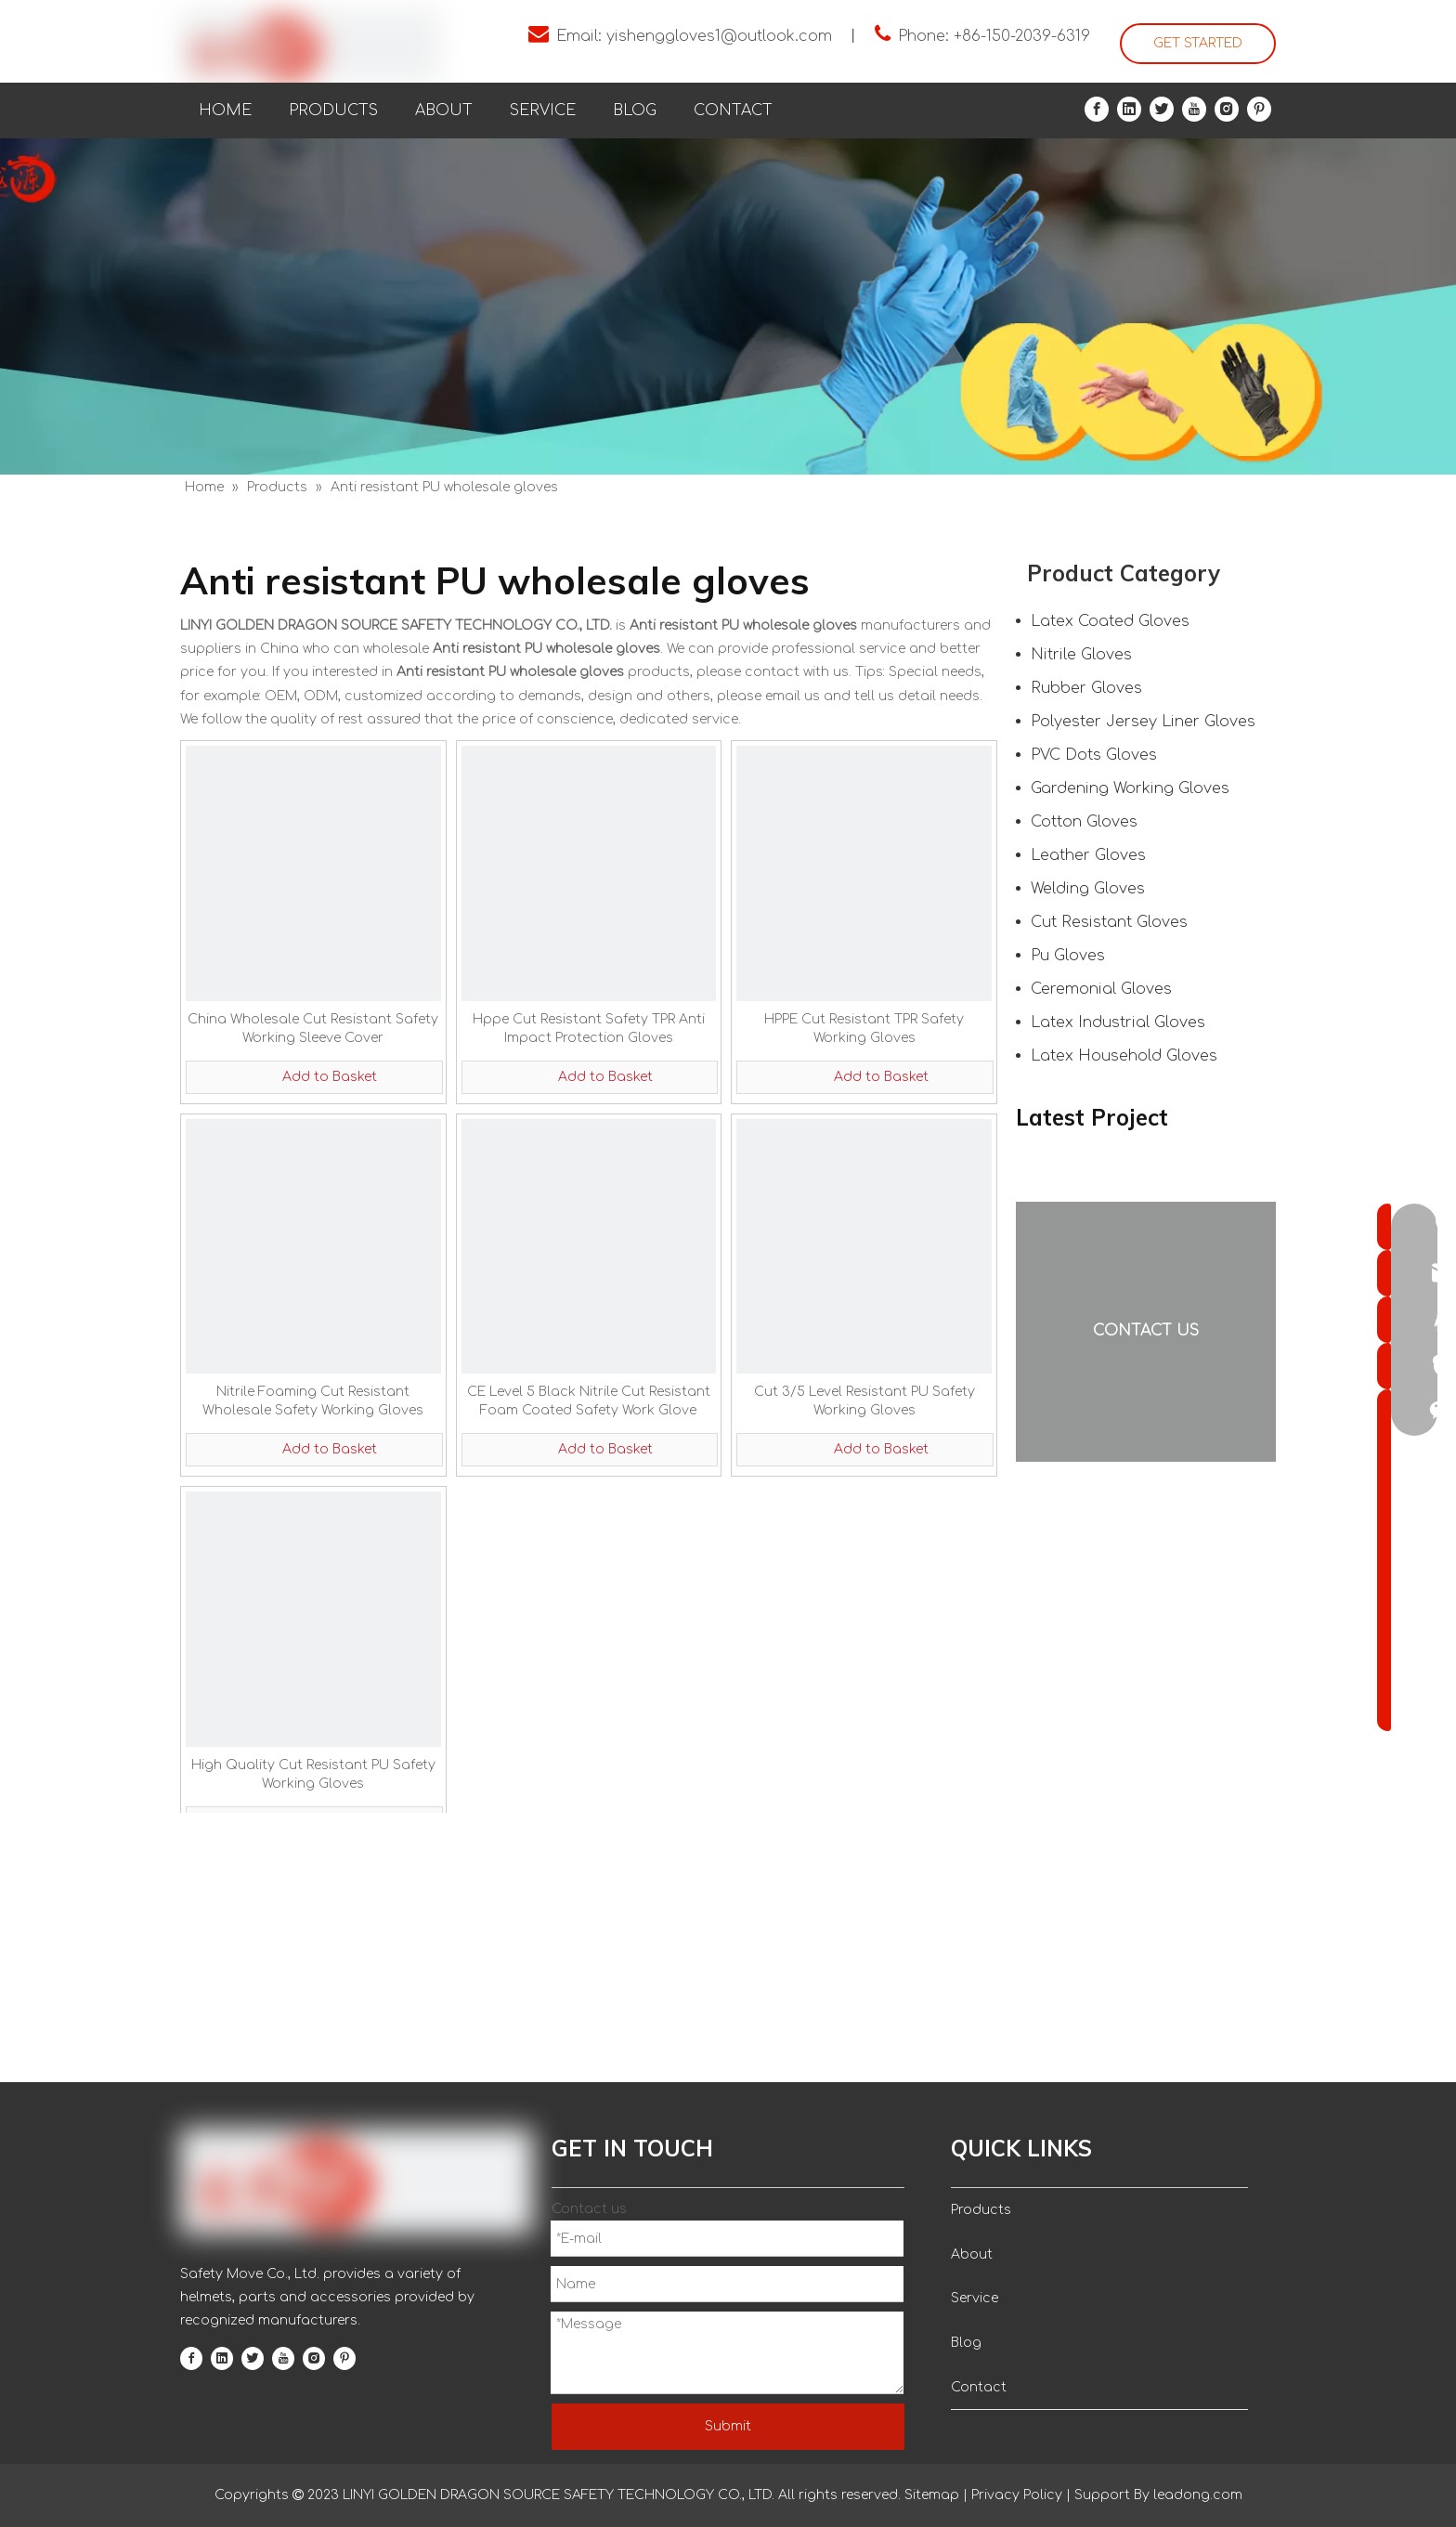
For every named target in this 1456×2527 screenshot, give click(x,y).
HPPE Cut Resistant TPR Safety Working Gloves (864, 1028)
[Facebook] (1097, 109)
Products (981, 2210)
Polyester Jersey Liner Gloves (1143, 721)
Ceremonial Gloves (1101, 989)
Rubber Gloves (1086, 688)
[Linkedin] (1129, 109)
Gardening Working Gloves (1130, 788)
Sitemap (931, 2495)
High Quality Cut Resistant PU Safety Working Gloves (313, 1774)
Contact (979, 2387)
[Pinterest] (1259, 109)
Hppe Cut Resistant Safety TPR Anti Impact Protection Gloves (589, 1028)
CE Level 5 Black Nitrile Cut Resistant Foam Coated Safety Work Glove (588, 1401)
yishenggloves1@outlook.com (719, 36)
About (972, 2254)
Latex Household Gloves (1124, 1056)
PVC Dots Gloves (1094, 755)
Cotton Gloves (1084, 822)
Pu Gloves (1068, 955)
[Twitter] (1162, 109)
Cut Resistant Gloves (1109, 922)
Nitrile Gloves (1081, 654)
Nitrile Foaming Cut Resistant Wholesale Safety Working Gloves (312, 1401)
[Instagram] (1227, 109)
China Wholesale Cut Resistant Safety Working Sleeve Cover (313, 1028)
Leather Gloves (1088, 855)
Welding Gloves (1088, 888)
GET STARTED (1197, 43)
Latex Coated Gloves (1110, 621)
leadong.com (1196, 2495)
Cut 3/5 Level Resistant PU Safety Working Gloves (864, 1401)
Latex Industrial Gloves (1118, 1022)
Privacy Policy (1016, 2495)
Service (974, 2298)
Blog (966, 2343)
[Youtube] (1194, 109)
